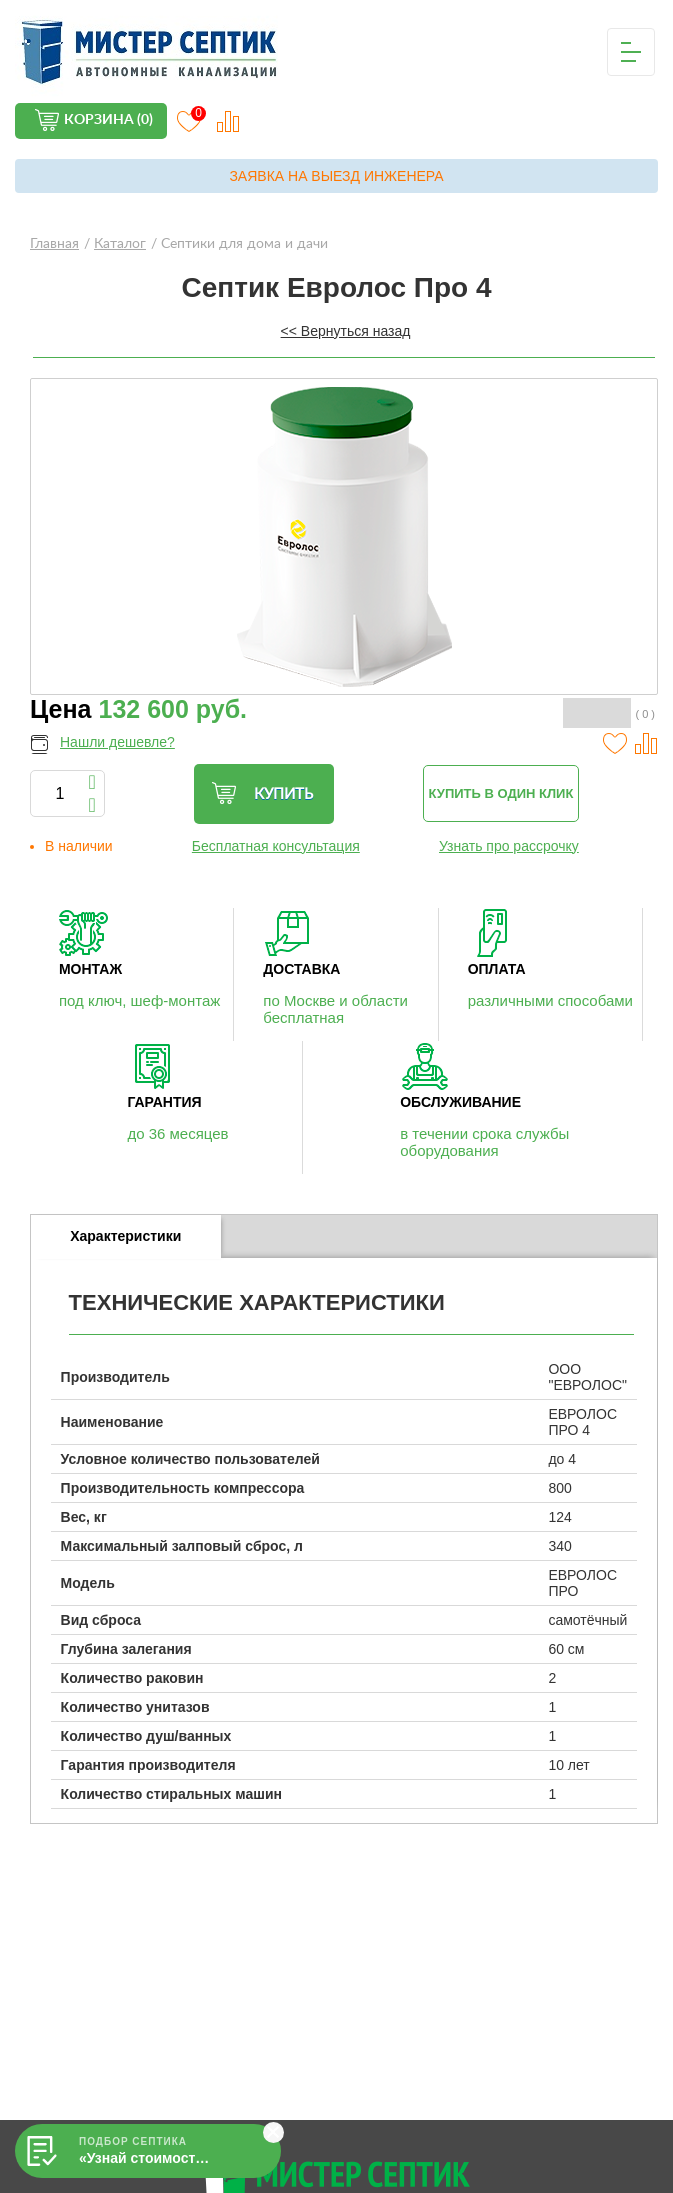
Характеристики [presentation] (125, 1236)
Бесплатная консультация (276, 846)
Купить (262, 793)
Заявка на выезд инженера (336, 176)
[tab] (126, 1237)
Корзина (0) (108, 120)
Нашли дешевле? (117, 742)
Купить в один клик (501, 793)
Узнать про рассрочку (509, 846)
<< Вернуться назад (346, 331)
